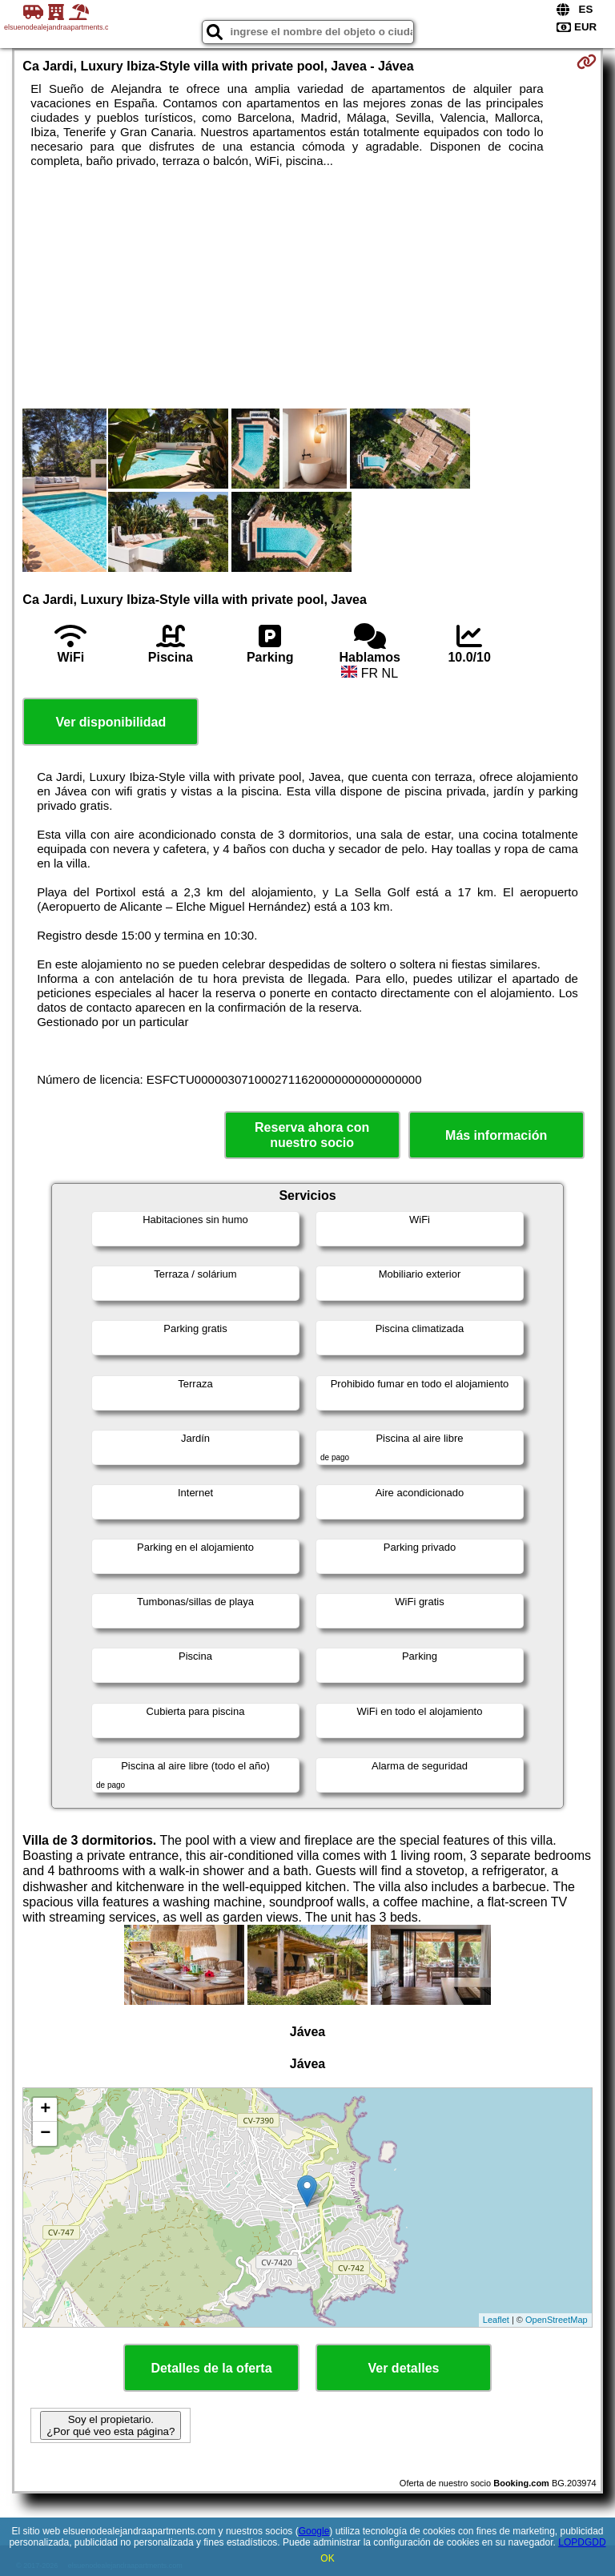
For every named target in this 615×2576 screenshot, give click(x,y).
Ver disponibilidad (110, 722)
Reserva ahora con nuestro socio (312, 1135)
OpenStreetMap (556, 2319)
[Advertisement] (307, 288)
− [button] (45, 2134)
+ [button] (45, 2110)
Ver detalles (404, 2368)
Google (314, 2531)
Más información (496, 1135)
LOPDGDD (581, 2542)
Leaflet (496, 2319)
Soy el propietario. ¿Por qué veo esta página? (110, 2425)
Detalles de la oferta (211, 2368)
